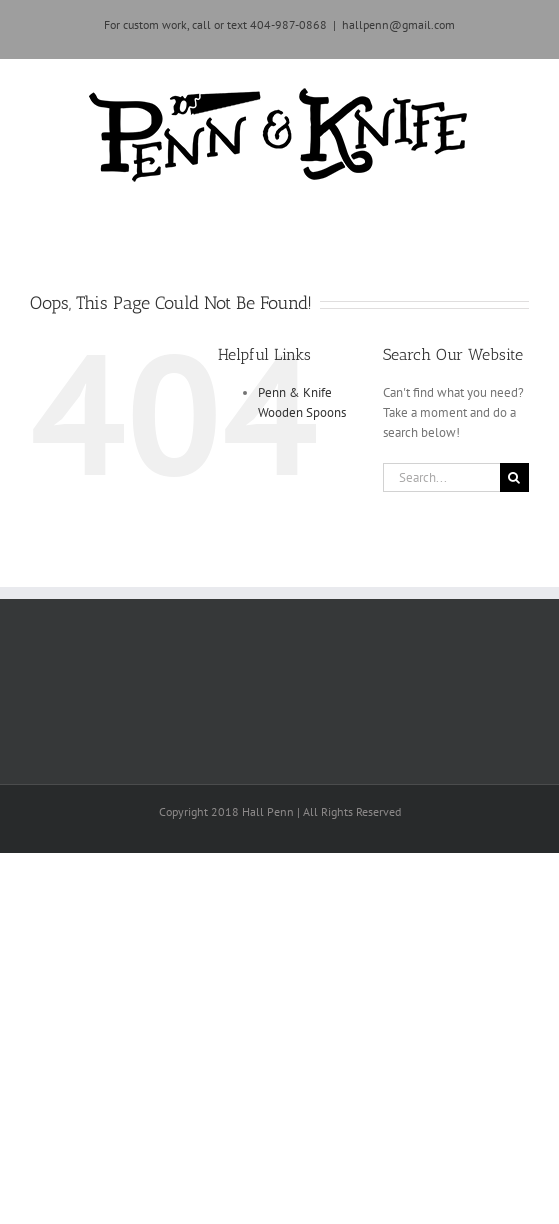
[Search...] (441, 477)
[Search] (514, 477)
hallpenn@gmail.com (398, 24)
